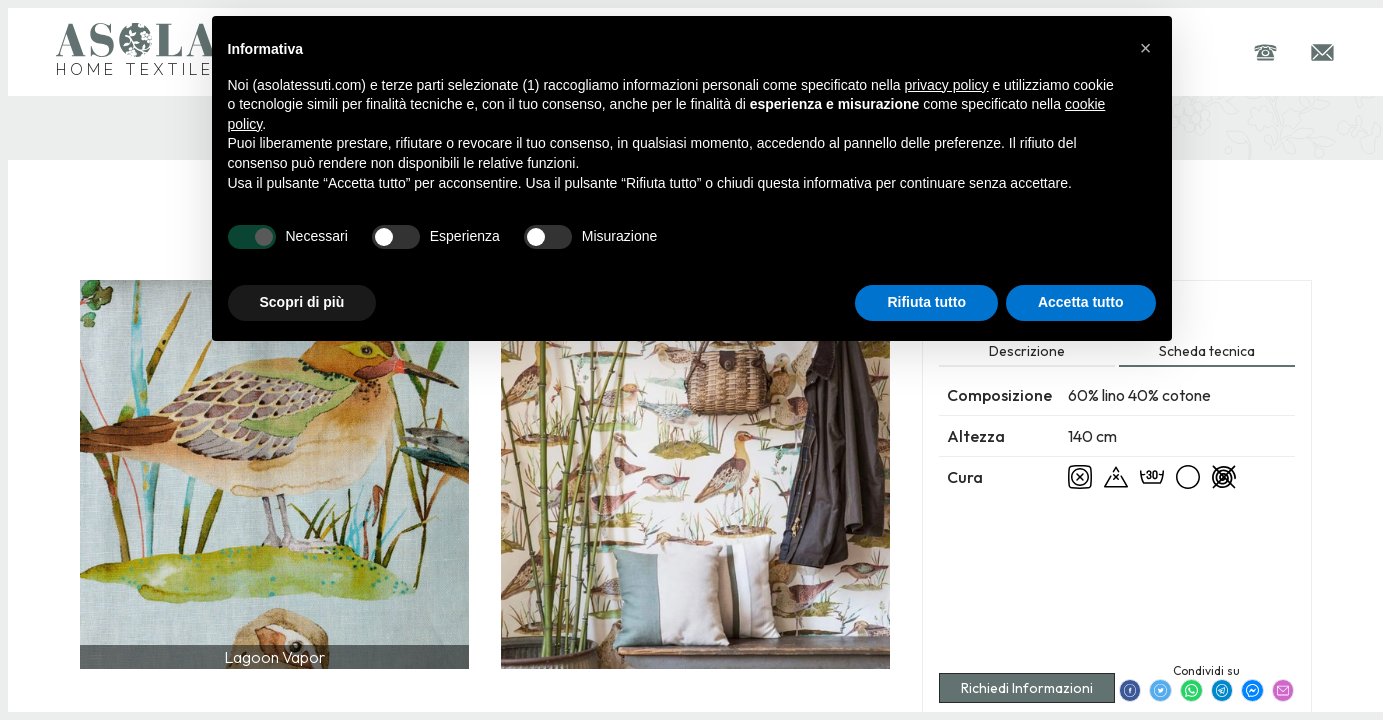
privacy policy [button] (946, 85)
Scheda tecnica (1207, 351)
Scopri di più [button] (302, 302)
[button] (1146, 48)
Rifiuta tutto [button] (926, 302)
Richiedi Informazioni (1027, 688)
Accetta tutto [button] (1081, 302)
